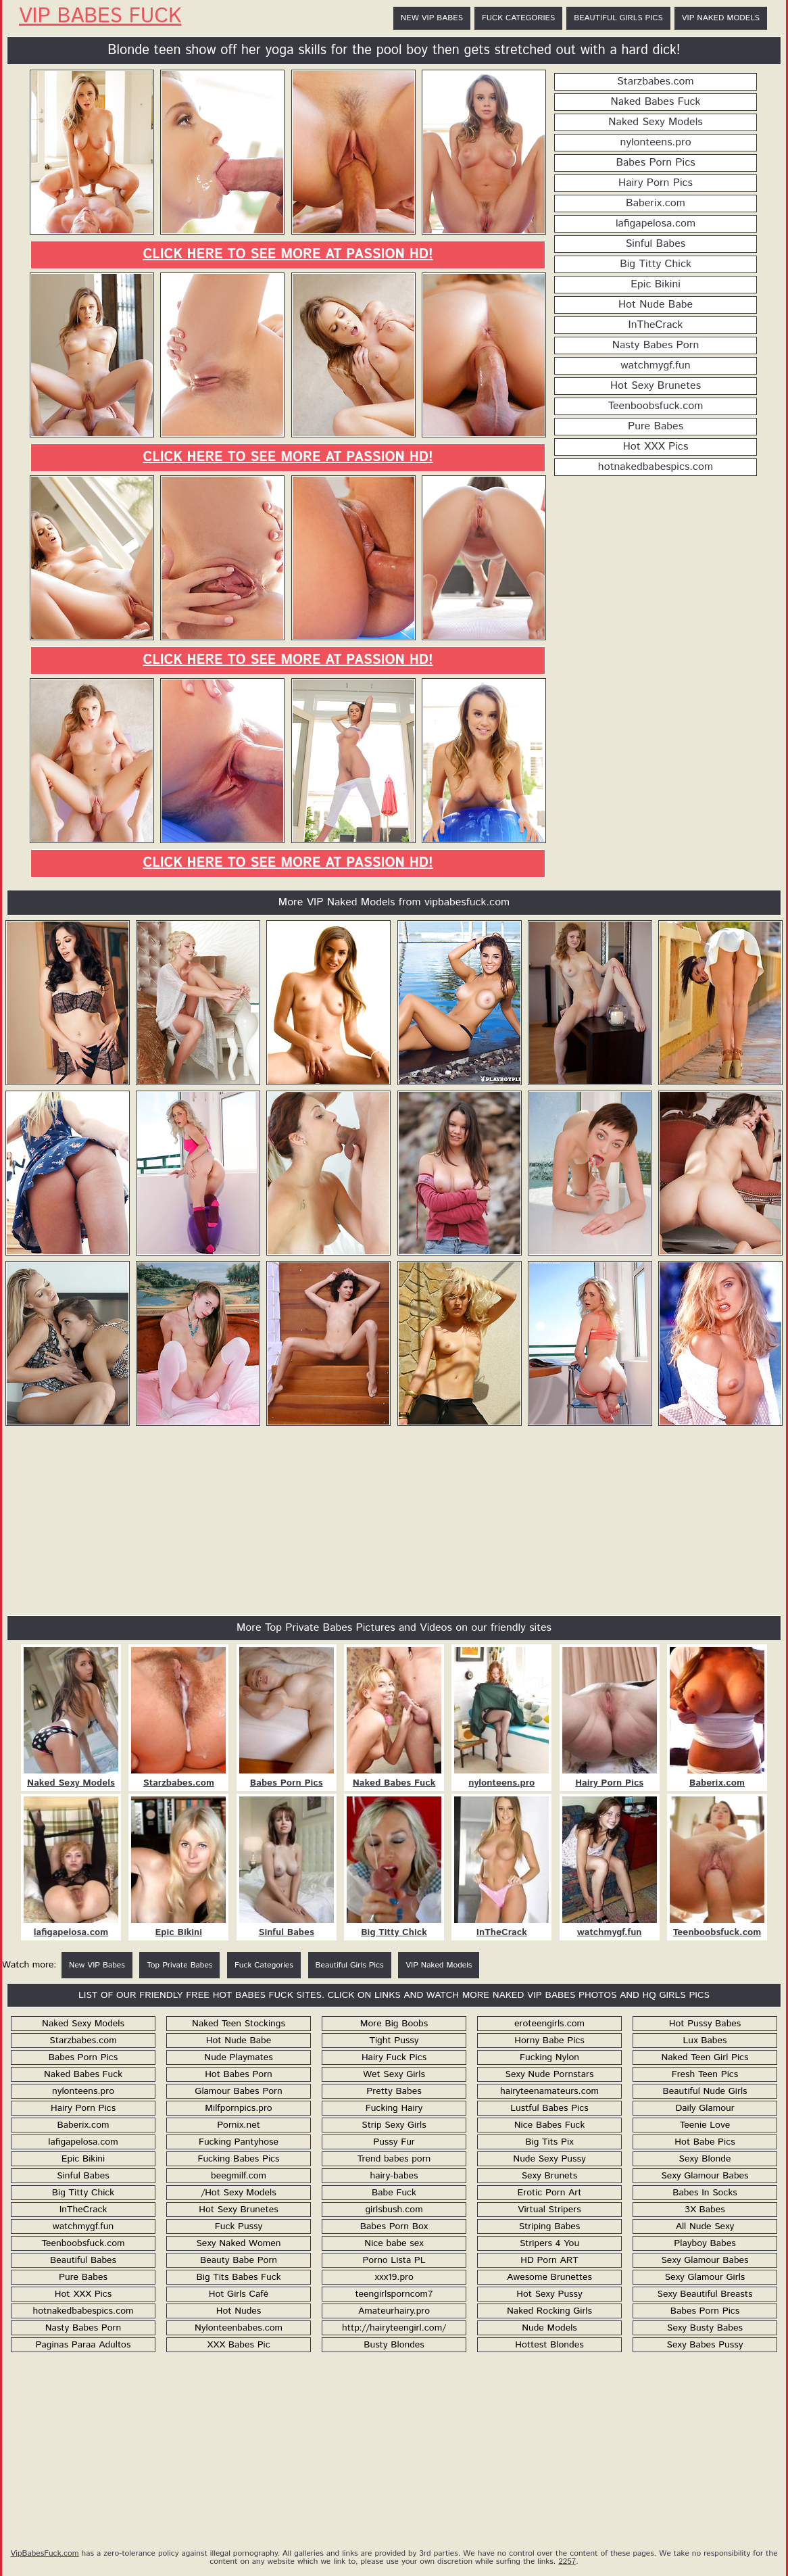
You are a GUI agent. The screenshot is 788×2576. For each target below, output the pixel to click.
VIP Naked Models (721, 18)
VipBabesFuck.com (44, 2553)
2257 (567, 2561)
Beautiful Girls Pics (618, 18)
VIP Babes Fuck (100, 17)
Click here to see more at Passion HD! (288, 254)
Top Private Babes (179, 1965)
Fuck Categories (518, 18)
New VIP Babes (432, 18)
